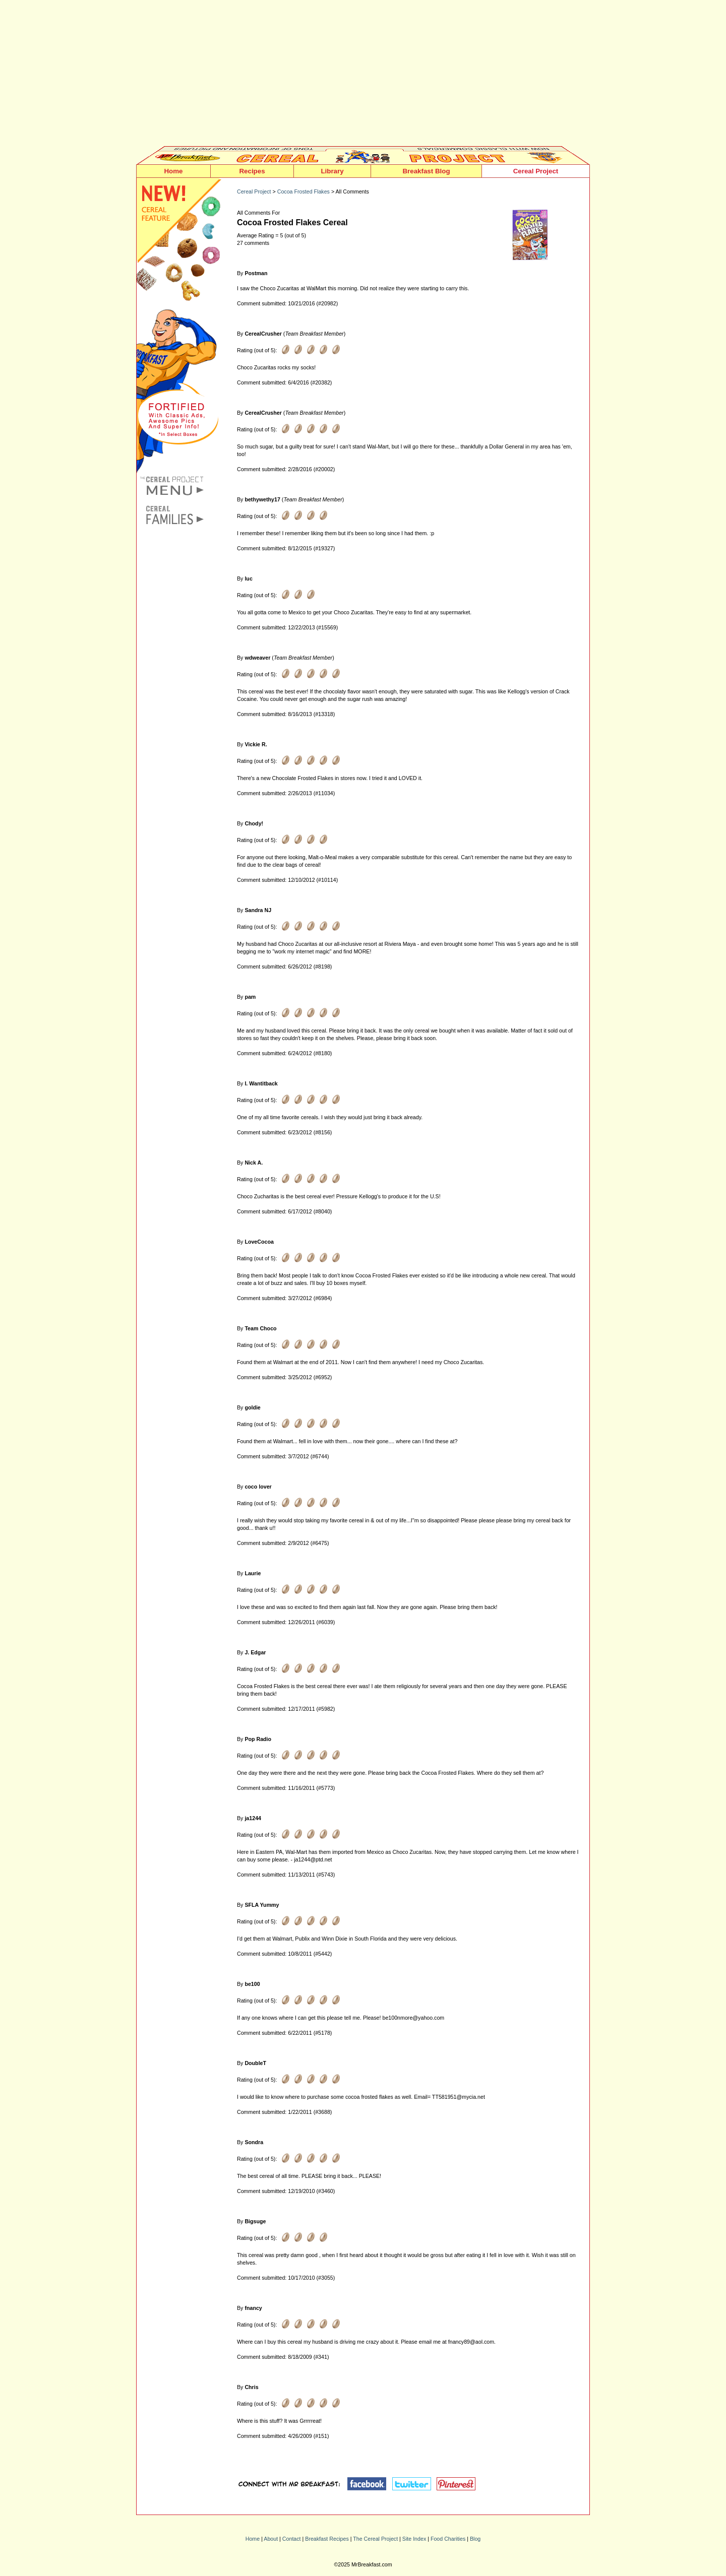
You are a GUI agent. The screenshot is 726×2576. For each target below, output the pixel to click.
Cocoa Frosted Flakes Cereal (292, 222)
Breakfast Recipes (326, 2539)
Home (173, 171)
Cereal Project (536, 171)
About (271, 2539)
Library (332, 171)
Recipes (252, 171)
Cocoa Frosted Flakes (303, 191)
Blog (475, 2539)
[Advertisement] (363, 75)
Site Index (414, 2539)
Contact (291, 2539)
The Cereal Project (375, 2539)
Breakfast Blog (426, 171)
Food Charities (448, 2539)
